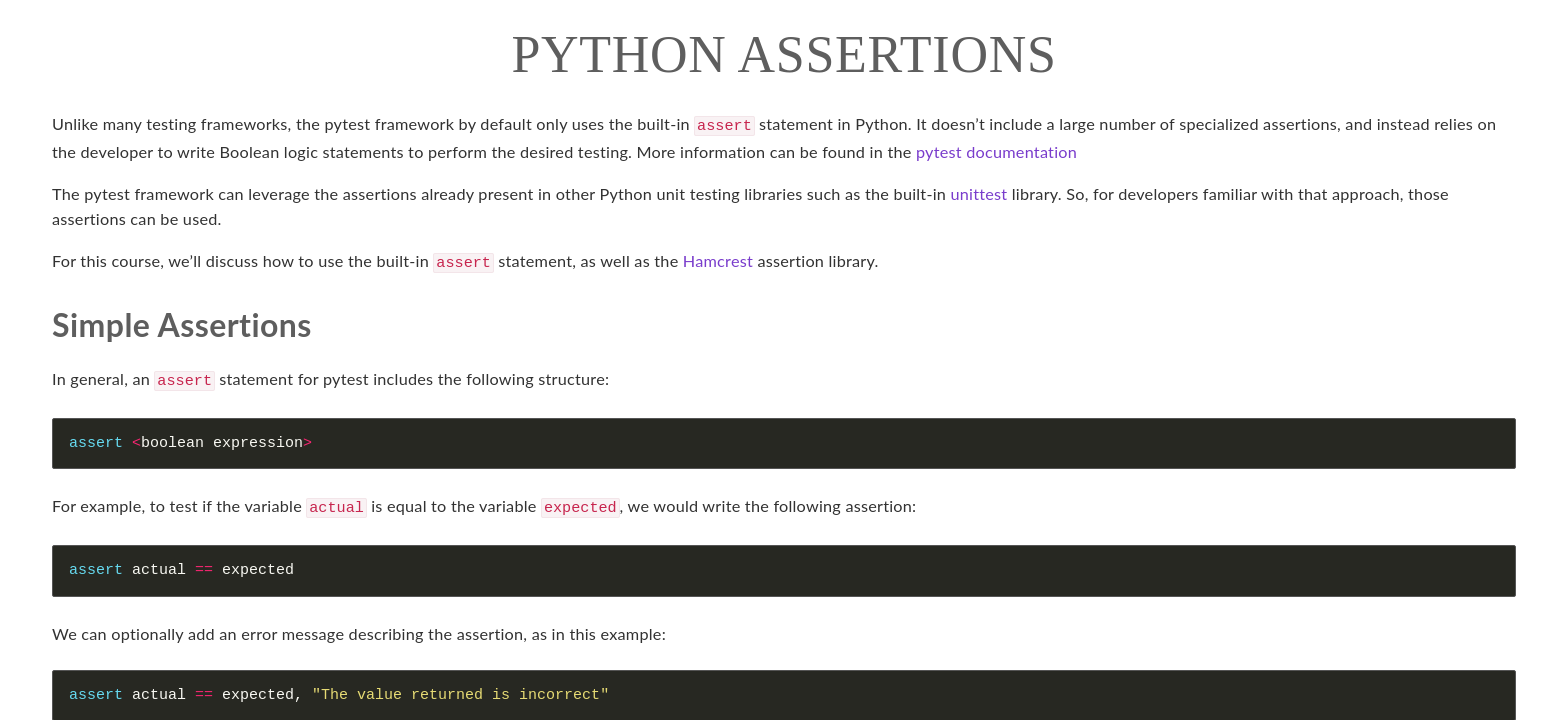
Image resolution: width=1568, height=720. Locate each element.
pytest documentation (996, 149)
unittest (979, 191)
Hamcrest (718, 258)
